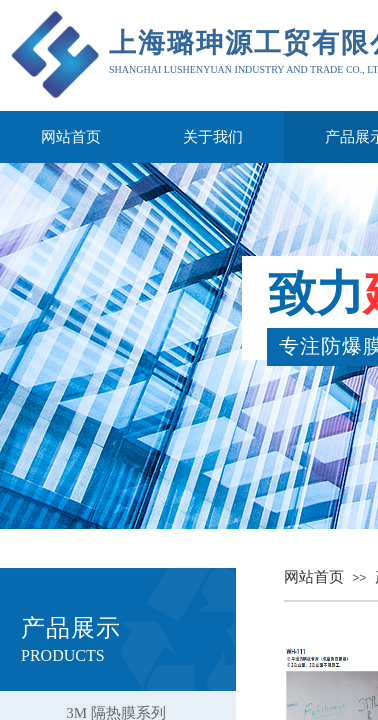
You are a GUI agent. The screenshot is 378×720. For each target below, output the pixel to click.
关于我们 (213, 137)
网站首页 (71, 137)
